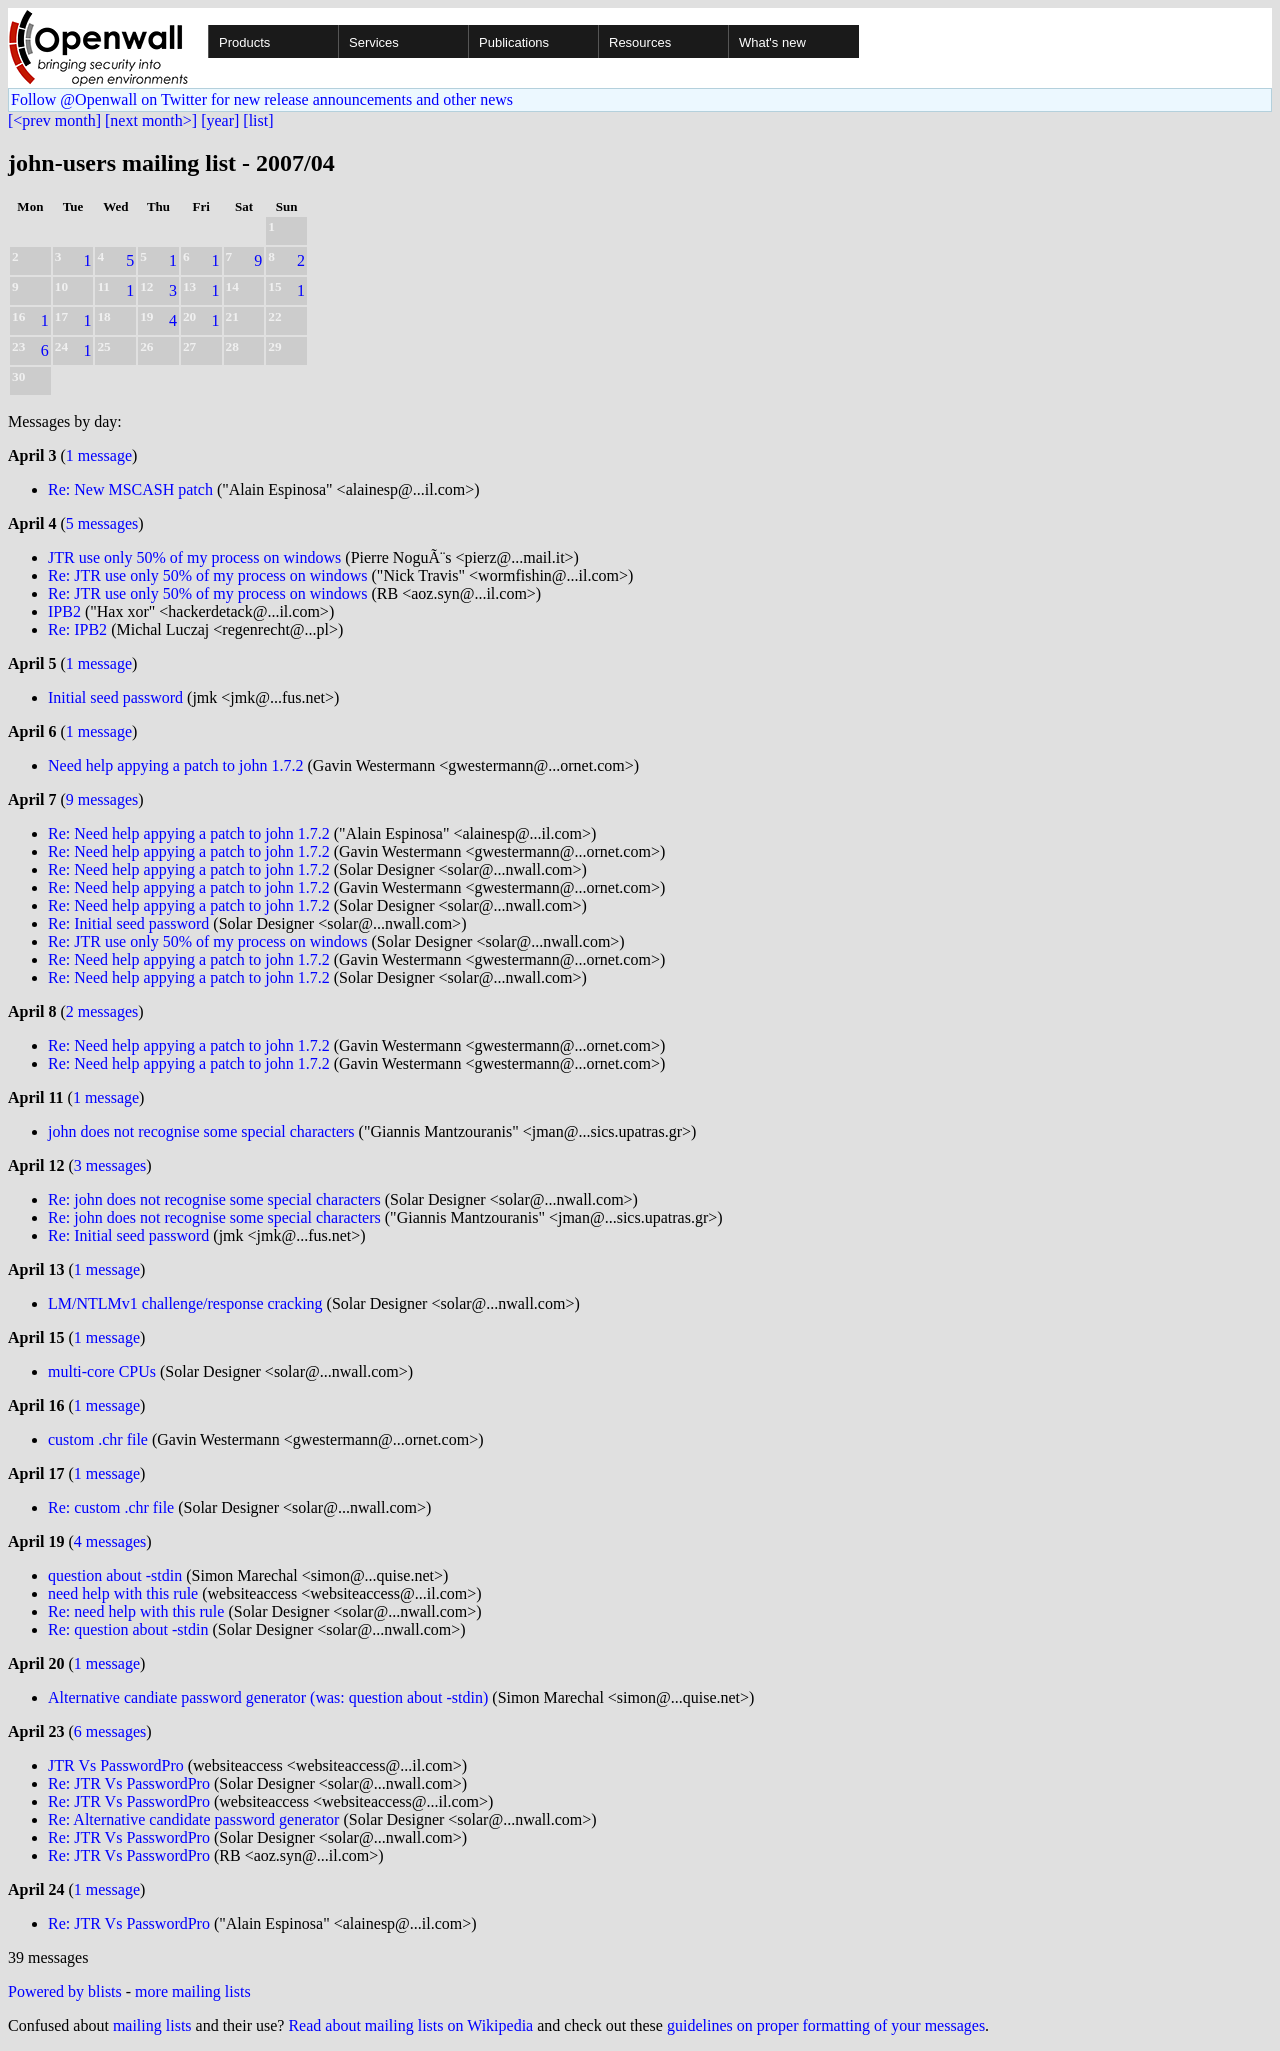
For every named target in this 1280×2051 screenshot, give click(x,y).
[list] (258, 120)
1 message (99, 455)
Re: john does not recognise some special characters (214, 1199)
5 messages (102, 523)
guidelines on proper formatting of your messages (826, 2025)
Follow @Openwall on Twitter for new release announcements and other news (262, 99)
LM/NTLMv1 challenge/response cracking (185, 1303)
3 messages (110, 1165)
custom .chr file (98, 1439)
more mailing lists (193, 1991)
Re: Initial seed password (128, 923)
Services (374, 42)
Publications (514, 42)
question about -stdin (115, 1575)
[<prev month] (54, 120)
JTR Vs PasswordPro (116, 1765)
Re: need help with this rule (136, 1611)
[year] (220, 120)
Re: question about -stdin (128, 1629)
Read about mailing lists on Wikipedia (410, 2025)
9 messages (102, 799)
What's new (772, 42)
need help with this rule (123, 1593)
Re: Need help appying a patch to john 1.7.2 (189, 833)
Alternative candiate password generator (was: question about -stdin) (268, 1697)
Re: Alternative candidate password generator (193, 1819)
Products (244, 42)
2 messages (102, 1011)
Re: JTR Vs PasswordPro (129, 1783)
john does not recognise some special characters (201, 1131)
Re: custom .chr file (111, 1507)
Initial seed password (115, 697)
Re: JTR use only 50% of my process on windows (208, 575)
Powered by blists (65, 1991)
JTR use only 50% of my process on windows (194, 557)
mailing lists (152, 2025)
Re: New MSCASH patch (130, 489)
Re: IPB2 (77, 629)
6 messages (110, 1731)
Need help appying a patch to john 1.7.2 (176, 765)
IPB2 (64, 611)
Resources (640, 42)
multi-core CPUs (102, 1371)
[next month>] (151, 120)
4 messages (110, 1541)
